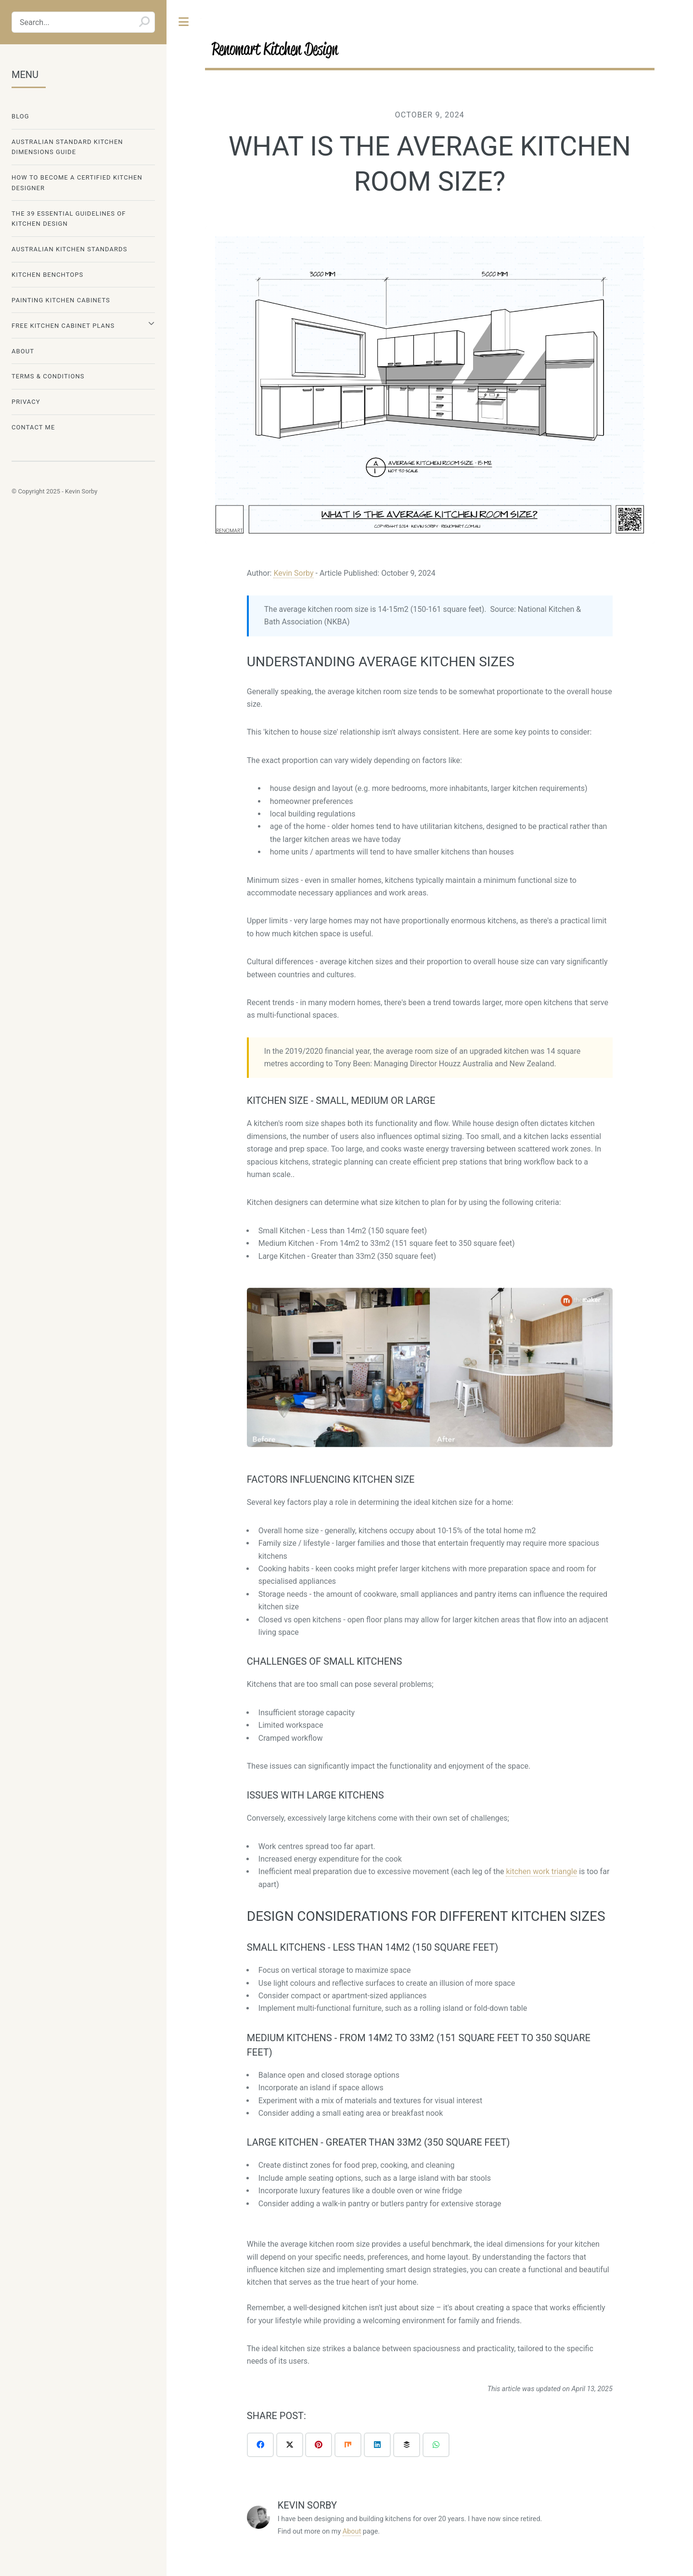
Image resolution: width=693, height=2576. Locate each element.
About (352, 2531)
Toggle (184, 21)
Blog (20, 116)
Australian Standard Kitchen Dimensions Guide (67, 146)
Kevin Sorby (293, 573)
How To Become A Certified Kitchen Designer (77, 182)
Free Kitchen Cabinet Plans (63, 325)
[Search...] (83, 22)
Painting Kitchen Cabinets (61, 300)
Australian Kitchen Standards (69, 249)
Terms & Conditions (48, 376)
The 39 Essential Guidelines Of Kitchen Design (69, 218)
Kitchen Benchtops (47, 274)
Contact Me (33, 427)
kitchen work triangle (541, 1871)
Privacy (26, 401)
